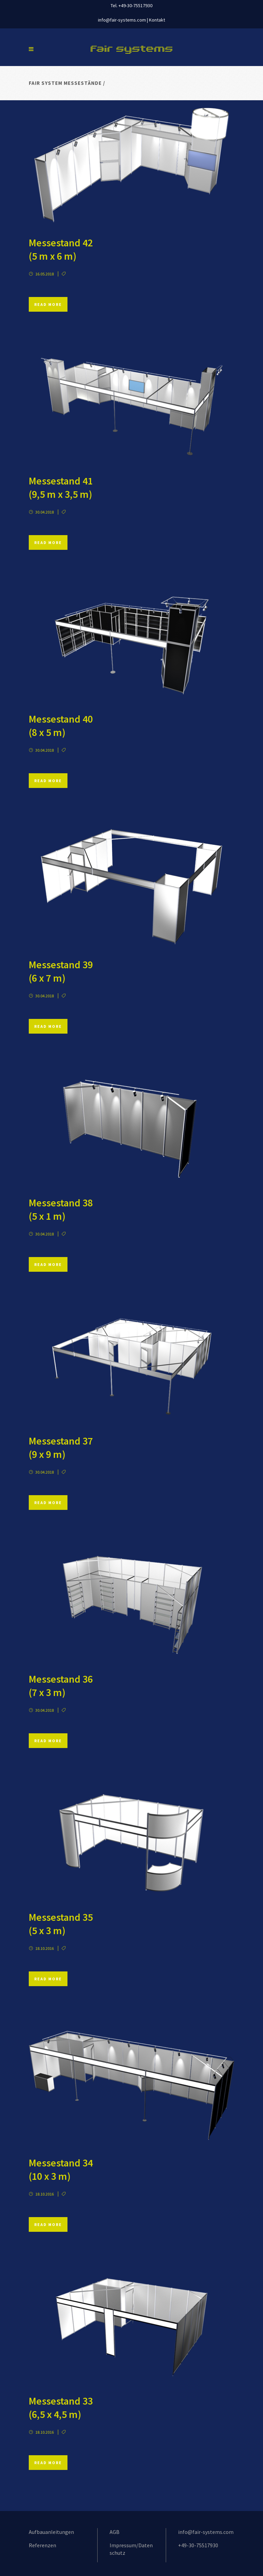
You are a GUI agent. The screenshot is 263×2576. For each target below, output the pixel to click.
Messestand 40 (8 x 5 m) (61, 725)
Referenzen (42, 2545)
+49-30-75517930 (198, 2545)
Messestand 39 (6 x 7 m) (61, 971)
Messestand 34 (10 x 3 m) (61, 2169)
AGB (115, 2531)
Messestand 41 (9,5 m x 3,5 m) (61, 487)
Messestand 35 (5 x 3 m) (61, 1924)
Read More (48, 304)
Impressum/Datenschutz (131, 2549)
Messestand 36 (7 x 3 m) (61, 1685)
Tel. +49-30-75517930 (131, 5)
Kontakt (157, 20)
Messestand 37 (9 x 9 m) (61, 1447)
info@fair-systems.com (122, 20)
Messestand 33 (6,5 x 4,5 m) (61, 2407)
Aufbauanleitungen (51, 2531)
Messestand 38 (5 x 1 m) (61, 1209)
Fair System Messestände (65, 83)
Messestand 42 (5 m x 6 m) (61, 249)
